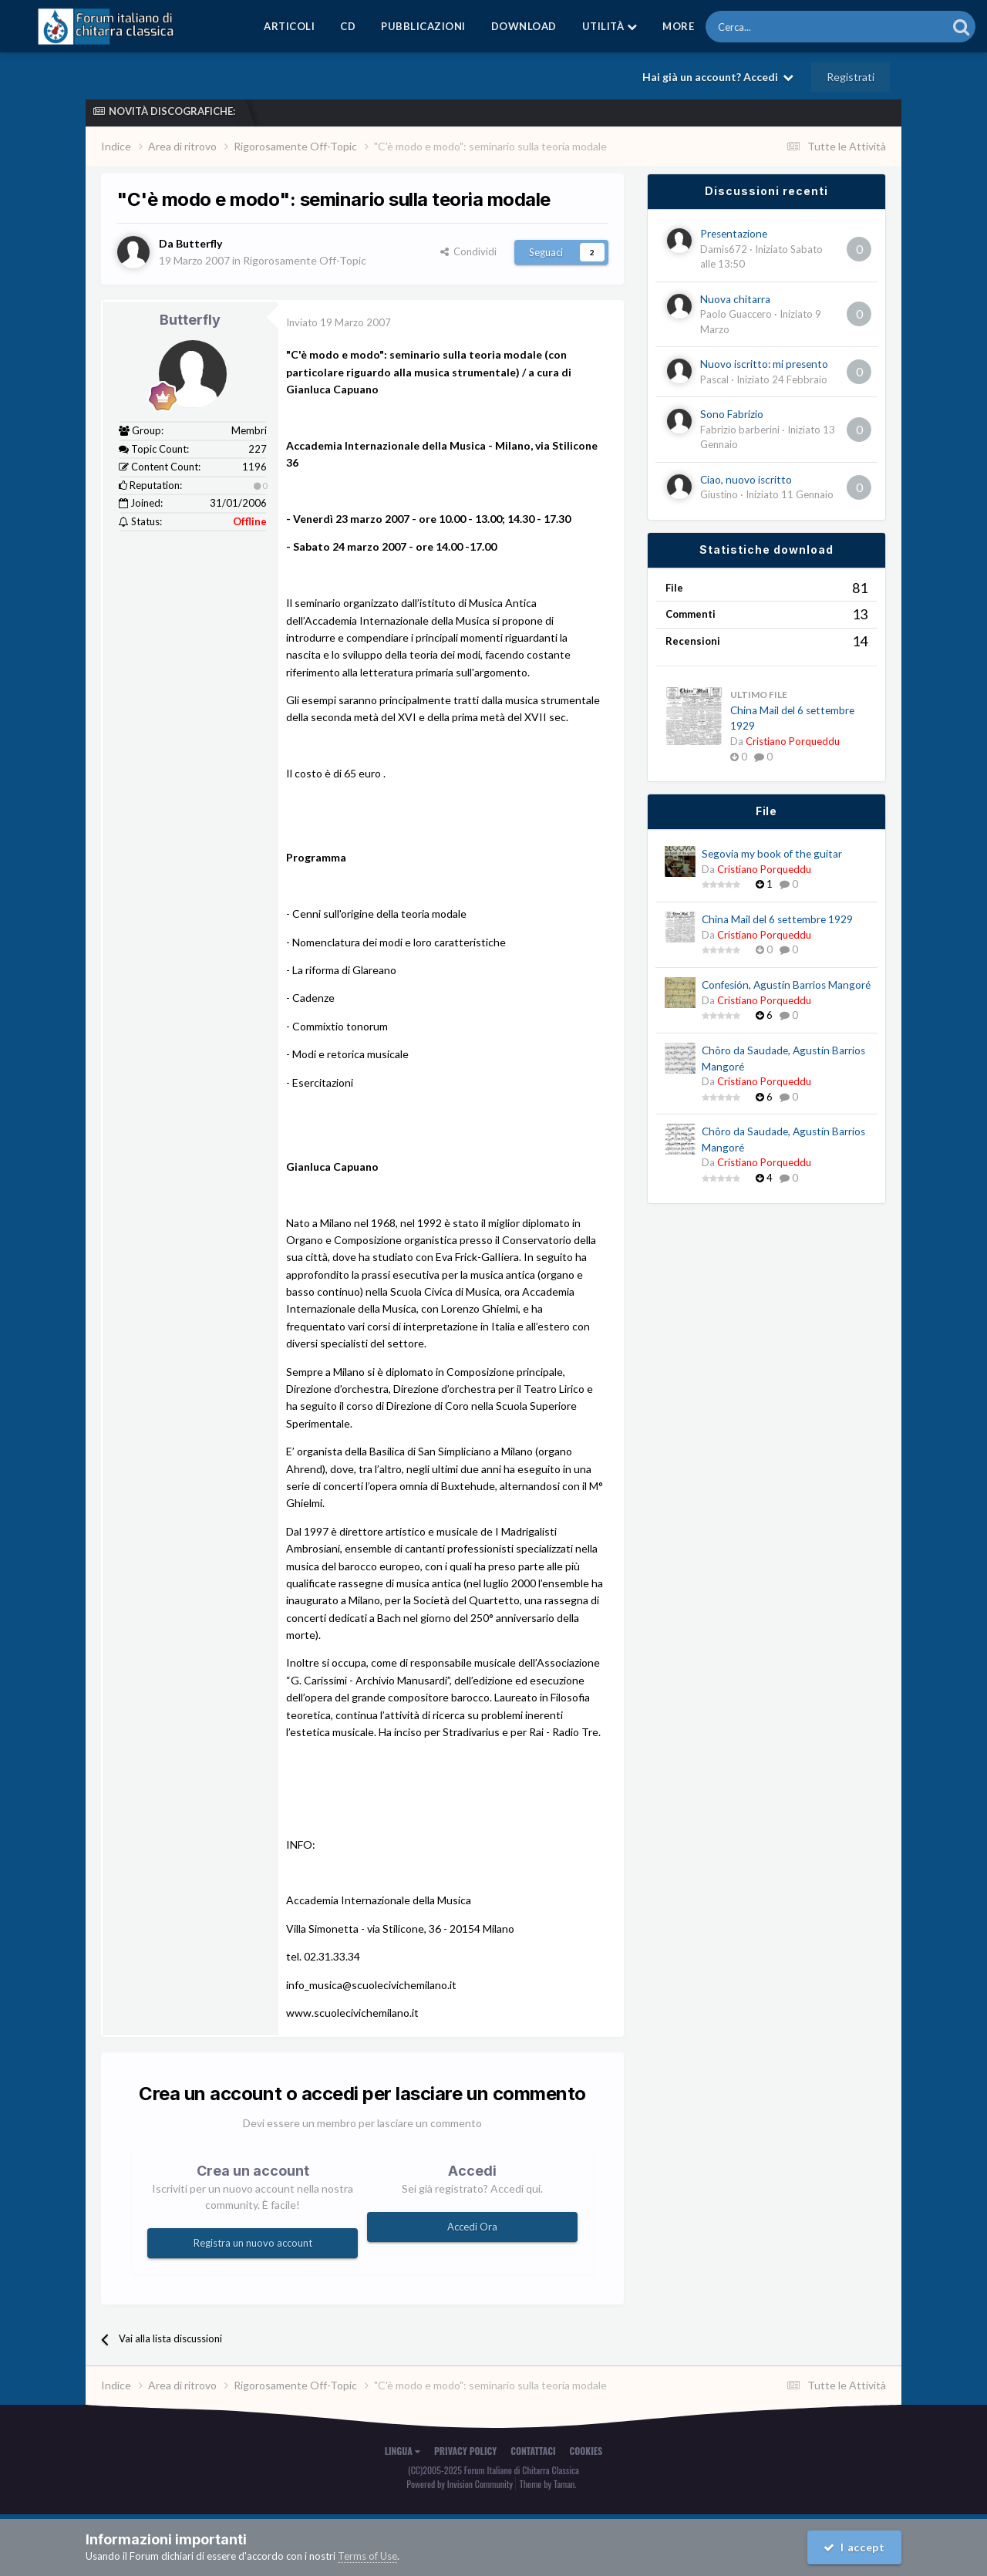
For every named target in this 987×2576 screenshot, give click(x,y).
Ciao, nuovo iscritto (746, 480)
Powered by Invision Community (459, 2483)
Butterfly (190, 320)
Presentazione (733, 234)
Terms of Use (367, 2556)
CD (347, 26)
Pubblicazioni (423, 26)
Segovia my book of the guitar (772, 854)
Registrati (850, 76)
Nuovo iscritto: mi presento (764, 364)
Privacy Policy (465, 2450)
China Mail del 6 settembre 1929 (777, 919)
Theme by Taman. (548, 2483)
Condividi (468, 251)
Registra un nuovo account (253, 2243)
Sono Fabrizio (731, 414)
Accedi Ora (472, 2226)
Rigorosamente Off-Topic (304, 260)
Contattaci (532, 2450)
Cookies (586, 2450)
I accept (854, 2547)
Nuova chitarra (735, 299)
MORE (678, 26)
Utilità (610, 26)
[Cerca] (784, 26)
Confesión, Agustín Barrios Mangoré (786, 985)
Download (524, 26)
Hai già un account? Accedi (717, 76)
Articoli (289, 26)
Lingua (402, 2450)
